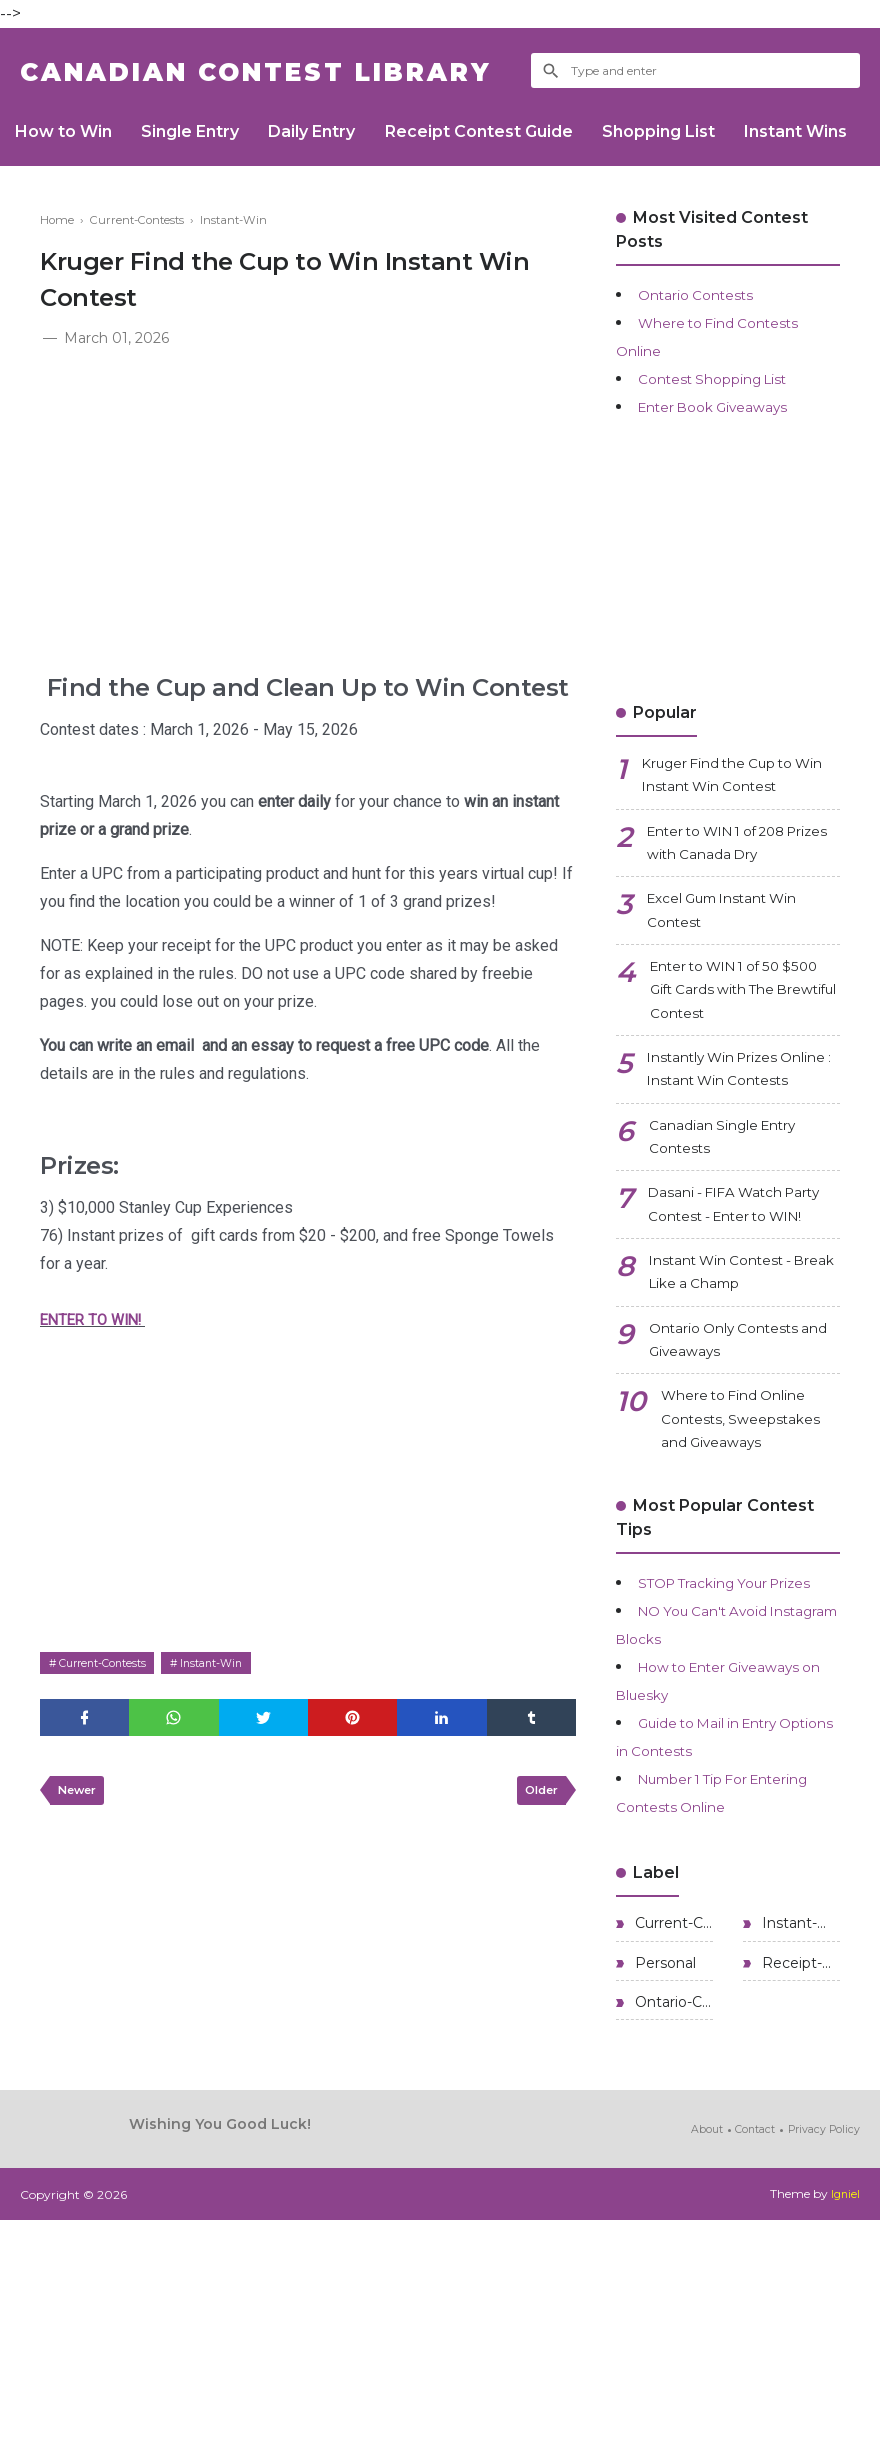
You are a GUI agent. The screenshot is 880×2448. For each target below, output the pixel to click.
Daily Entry (338, 131)
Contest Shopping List (725, 378)
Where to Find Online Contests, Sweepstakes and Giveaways (748, 1584)
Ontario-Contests (672, 2229)
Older (537, 1797)
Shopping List (706, 131)
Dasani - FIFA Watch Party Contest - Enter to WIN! (743, 1311)
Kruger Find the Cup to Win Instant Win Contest (740, 779)
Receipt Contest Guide (516, 131)
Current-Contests (111, 1662)
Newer (81, 1797)
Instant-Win (235, 1662)
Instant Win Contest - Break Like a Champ (734, 1402)
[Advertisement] (308, 501)
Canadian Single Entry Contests (737, 1220)
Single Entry (206, 131)
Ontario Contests (705, 294)
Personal (663, 2185)
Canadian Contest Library (305, 70)
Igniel (844, 2422)
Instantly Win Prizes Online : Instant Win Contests (726, 1129)
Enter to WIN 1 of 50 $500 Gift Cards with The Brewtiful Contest (739, 1024)
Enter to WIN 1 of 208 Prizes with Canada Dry (739, 856)
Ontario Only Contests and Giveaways (738, 1479)
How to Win (68, 131)
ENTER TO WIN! (97, 1319)
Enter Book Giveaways (727, 406)
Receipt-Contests (799, 2185)
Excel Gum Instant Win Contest (740, 933)
